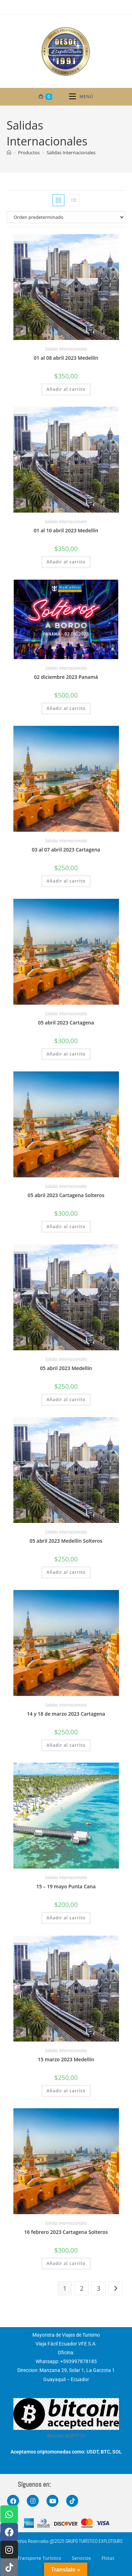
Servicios (81, 2558)
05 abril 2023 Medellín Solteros (66, 1540)
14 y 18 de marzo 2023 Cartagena (66, 1713)
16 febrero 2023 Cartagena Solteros (66, 2232)
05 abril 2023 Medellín (66, 1368)
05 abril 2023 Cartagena (66, 1022)
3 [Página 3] (98, 2288)
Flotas (108, 2558)
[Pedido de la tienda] (66, 217)
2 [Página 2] (81, 2288)
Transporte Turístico (40, 2558)
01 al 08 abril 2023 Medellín (66, 357)
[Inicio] (9, 152)
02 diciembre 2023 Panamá (66, 677)
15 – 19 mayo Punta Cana (66, 1886)
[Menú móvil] (81, 97)
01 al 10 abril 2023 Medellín (66, 530)
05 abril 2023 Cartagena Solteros (66, 1195)
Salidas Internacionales (70, 152)
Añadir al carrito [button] (66, 389)
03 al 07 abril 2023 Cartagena (66, 849)
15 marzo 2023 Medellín (66, 2059)
